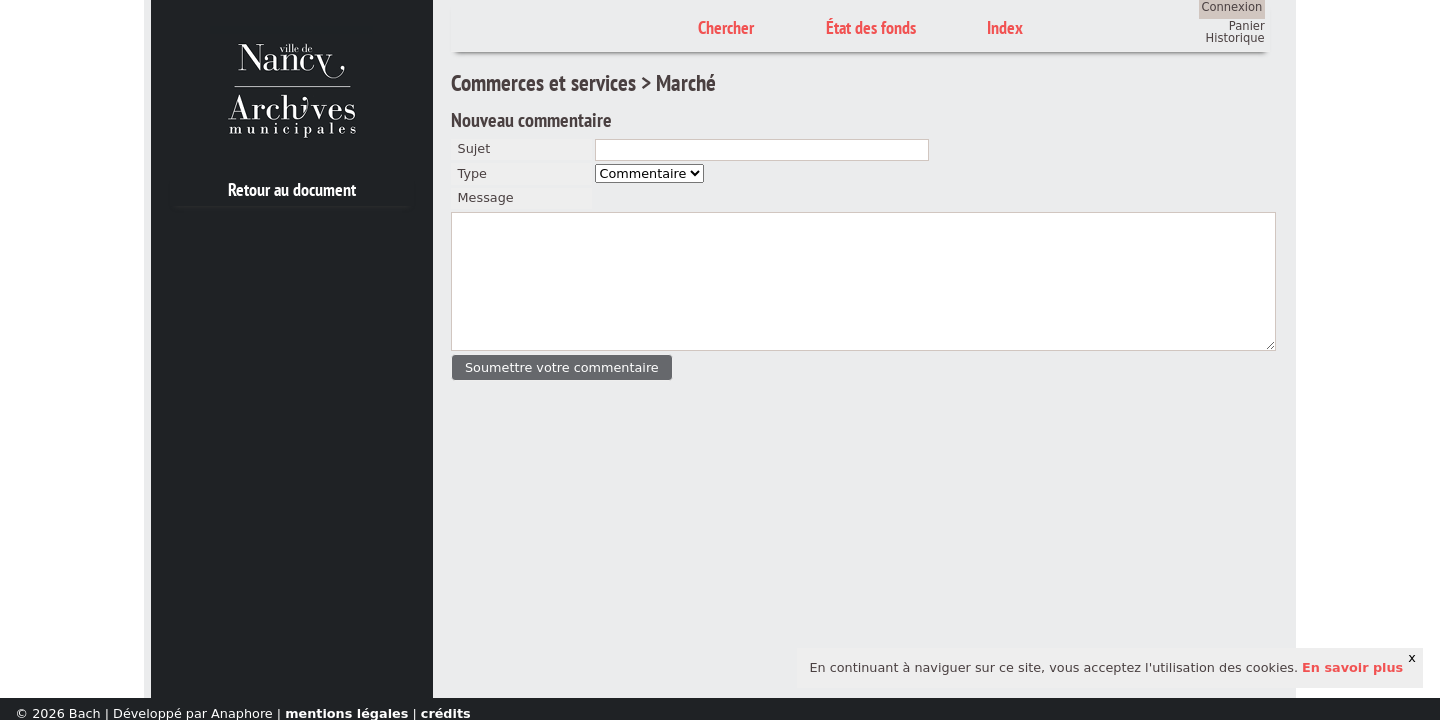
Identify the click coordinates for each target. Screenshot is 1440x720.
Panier (1247, 26)
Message (486, 197)
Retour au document (292, 189)
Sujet (474, 148)
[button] (561, 367)
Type (472, 173)
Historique (1235, 38)
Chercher (726, 27)
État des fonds (871, 27)
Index (1005, 27)
